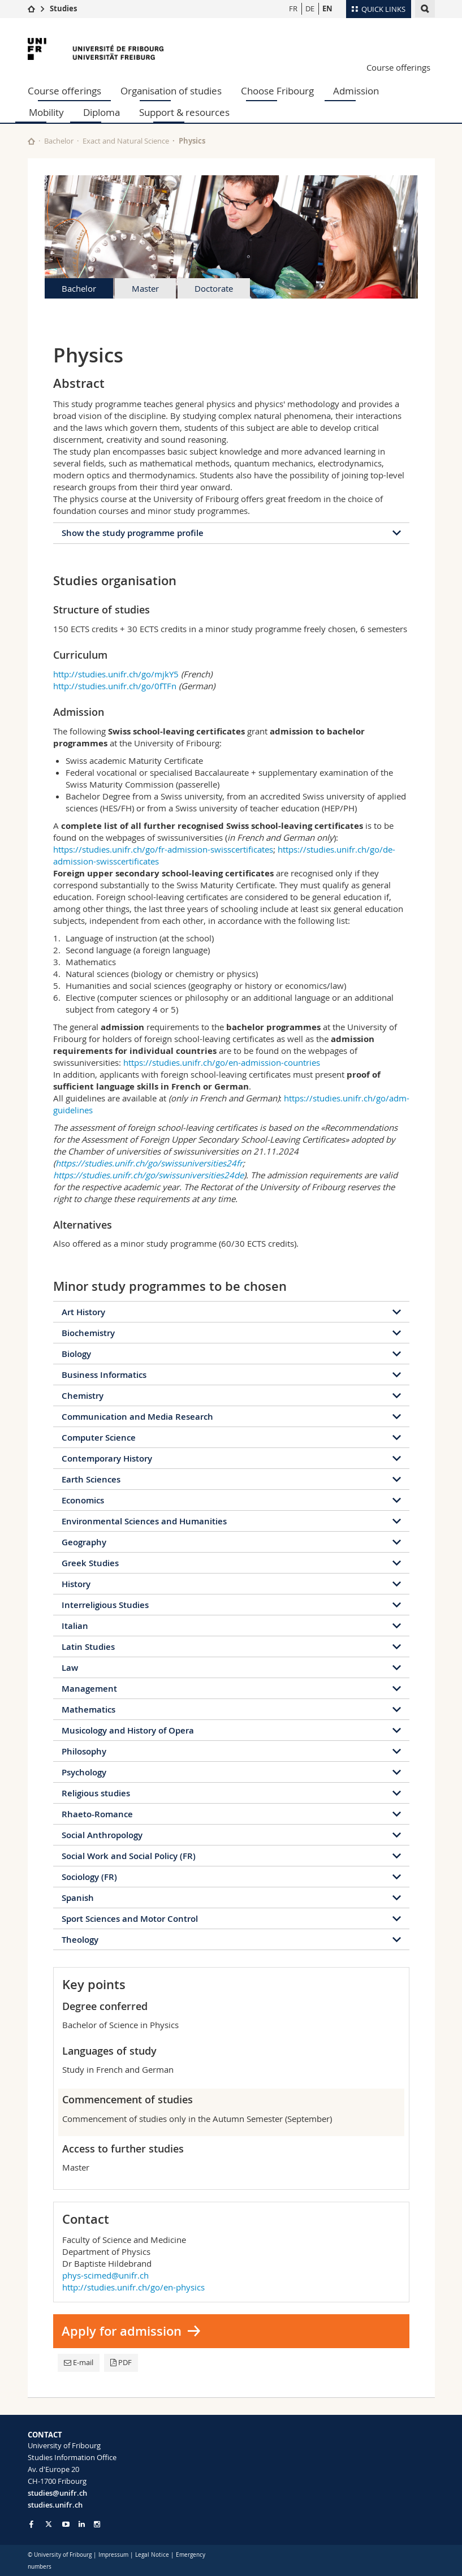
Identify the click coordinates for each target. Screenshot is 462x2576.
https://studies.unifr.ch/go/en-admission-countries (221, 1062)
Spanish (78, 1898)
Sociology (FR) (89, 1877)
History (76, 1584)
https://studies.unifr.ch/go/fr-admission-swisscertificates (163, 849)
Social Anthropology (102, 1835)
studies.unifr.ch (55, 2505)
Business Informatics (104, 1375)
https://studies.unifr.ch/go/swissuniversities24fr (149, 1163)
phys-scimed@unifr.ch (105, 2275)
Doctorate (214, 288)
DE (309, 8)
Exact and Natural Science (126, 141)
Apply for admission (122, 2331)
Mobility (46, 112)
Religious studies (96, 1793)
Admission (356, 90)
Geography (84, 1542)
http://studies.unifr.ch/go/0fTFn (114, 685)
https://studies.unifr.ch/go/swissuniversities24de (148, 1175)
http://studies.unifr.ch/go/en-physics (133, 2287)
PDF (121, 2362)
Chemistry (82, 1396)
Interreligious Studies (105, 1605)
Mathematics (88, 1709)
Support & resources (184, 112)
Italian (75, 1626)
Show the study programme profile (133, 533)
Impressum (113, 2554)
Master (145, 288)
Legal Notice (152, 2554)
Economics (83, 1500)
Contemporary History (107, 1458)
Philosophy (84, 1751)
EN (327, 8)
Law (70, 1668)
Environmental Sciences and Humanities (144, 1521)
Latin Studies (88, 1647)
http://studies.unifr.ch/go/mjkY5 (116, 674)
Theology (80, 1940)
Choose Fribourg (277, 90)
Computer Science (99, 1437)
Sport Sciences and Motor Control (130, 1919)
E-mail (78, 2362)
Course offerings (398, 67)
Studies (63, 8)
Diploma (101, 112)
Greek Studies (90, 1563)
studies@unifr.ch (57, 2493)
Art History (83, 1312)
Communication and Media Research (137, 1417)
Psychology (84, 1772)
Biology (76, 1354)
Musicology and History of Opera (128, 1730)
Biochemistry (88, 1333)
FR (293, 8)
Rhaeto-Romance (97, 1814)
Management (89, 1689)
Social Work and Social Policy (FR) (129, 1856)
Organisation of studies (171, 90)
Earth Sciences (91, 1479)
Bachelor (59, 141)
